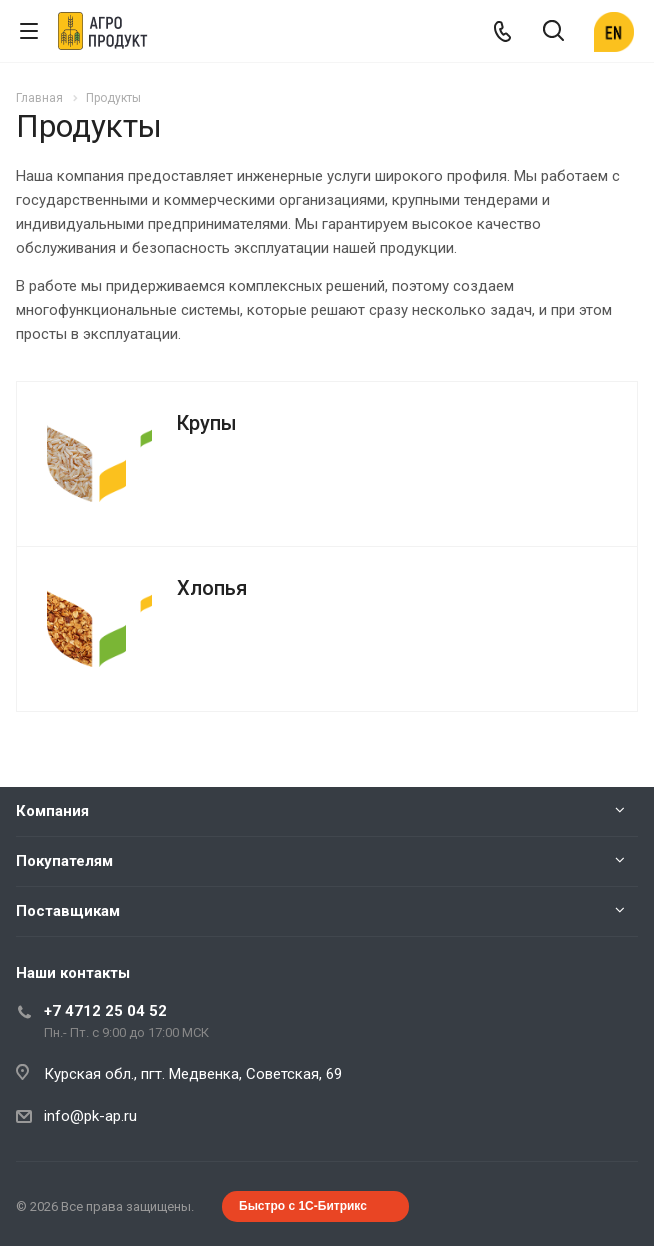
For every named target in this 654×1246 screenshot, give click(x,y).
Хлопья (212, 588)
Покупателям (64, 861)
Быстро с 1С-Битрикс (303, 1206)
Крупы (207, 423)
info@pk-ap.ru (90, 1116)
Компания (52, 811)
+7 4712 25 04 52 (105, 1011)
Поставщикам (68, 911)
